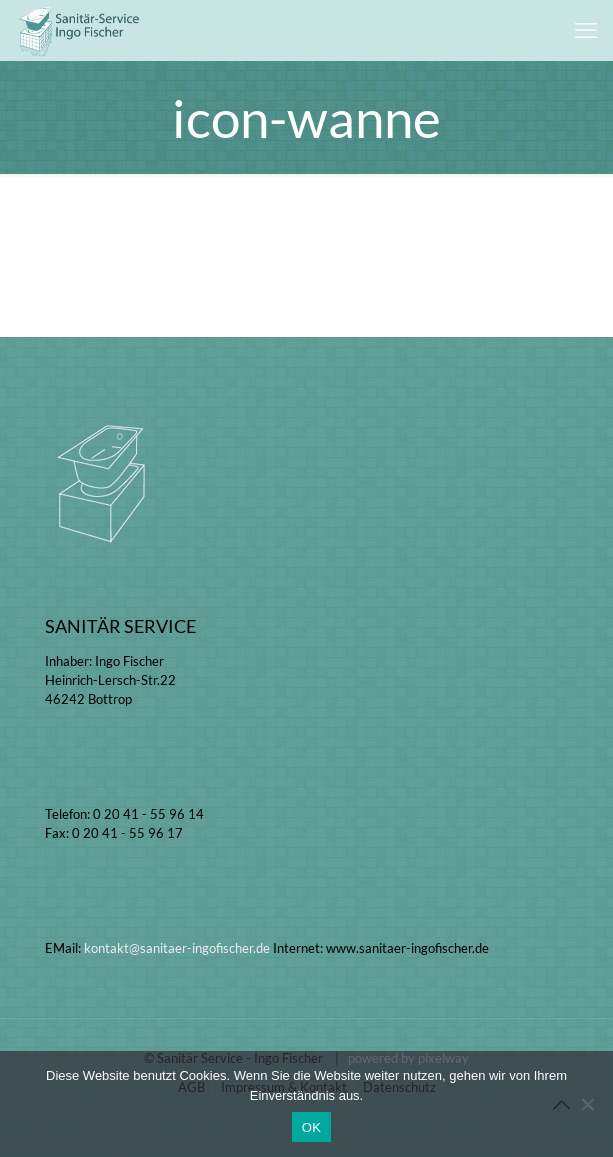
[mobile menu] (586, 30)
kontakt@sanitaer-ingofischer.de (177, 948)
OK (311, 1127)
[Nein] (588, 1104)
